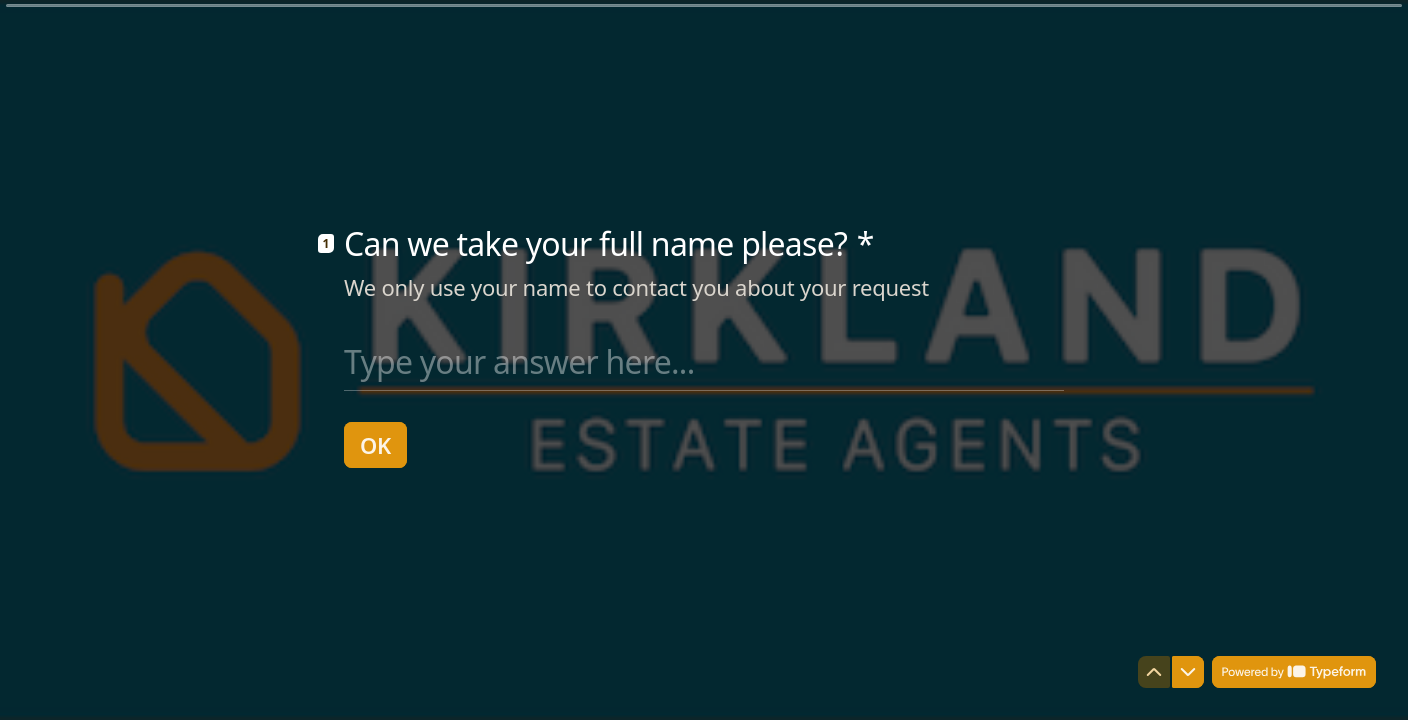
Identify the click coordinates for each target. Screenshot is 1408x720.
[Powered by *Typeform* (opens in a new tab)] (1294, 672)
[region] (196, 643)
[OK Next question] (375, 445)
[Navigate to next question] (1188, 672)
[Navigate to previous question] (1154, 672)
